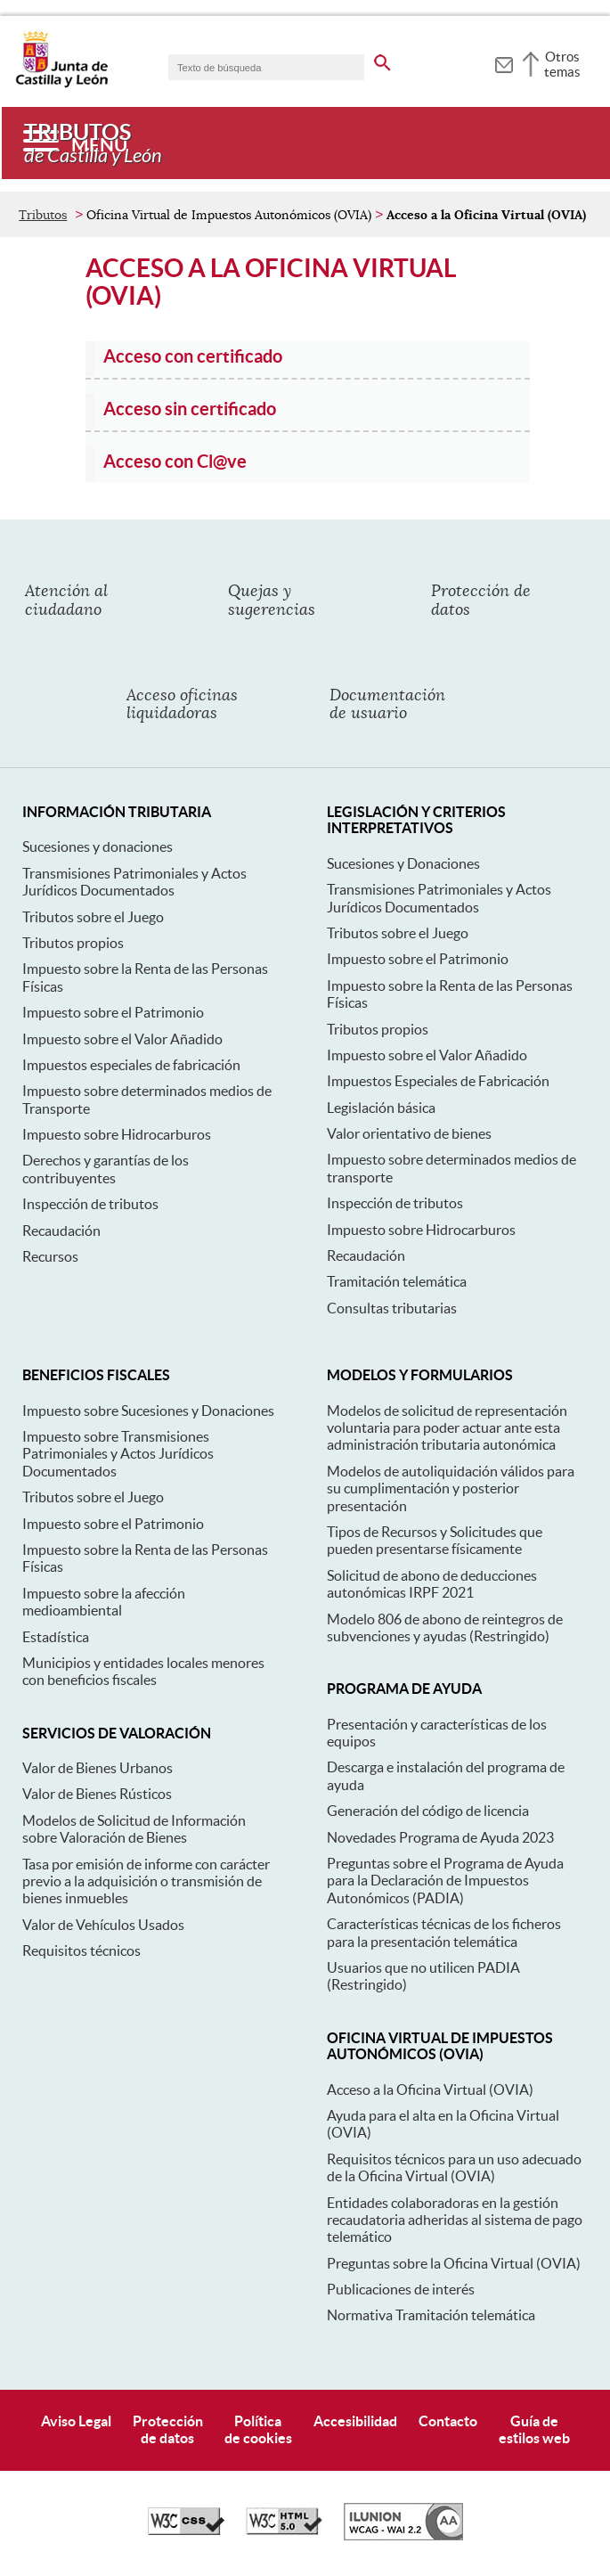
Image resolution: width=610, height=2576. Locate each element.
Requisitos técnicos (81, 1950)
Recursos (50, 1256)
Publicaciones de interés (401, 2289)
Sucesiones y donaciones (97, 846)
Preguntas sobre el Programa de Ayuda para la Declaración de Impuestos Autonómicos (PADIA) (445, 1880)
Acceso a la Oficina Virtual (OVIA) (430, 2089)
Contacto (448, 2421)
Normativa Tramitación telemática (431, 2315)
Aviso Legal (76, 2421)
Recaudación (61, 1231)
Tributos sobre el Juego (93, 917)
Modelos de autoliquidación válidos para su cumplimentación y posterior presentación (450, 1488)
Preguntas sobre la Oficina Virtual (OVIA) (454, 2263)
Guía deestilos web (534, 2429)
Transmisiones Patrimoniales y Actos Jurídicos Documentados (134, 881)
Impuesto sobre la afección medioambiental (103, 1601)
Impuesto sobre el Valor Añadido (122, 1039)
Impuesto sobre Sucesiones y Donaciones (148, 1410)
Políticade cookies (258, 2429)
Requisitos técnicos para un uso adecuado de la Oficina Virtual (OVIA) (454, 2167)
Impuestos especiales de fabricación (131, 1065)
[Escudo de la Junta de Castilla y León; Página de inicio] (61, 84)
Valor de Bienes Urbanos (97, 1768)
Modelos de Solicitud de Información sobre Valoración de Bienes (134, 1828)
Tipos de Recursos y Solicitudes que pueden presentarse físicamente (434, 1540)
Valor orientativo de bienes (409, 1133)
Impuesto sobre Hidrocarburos (116, 1134)
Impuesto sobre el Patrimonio (113, 1012)
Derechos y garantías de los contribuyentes (105, 1168)
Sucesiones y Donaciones (403, 863)
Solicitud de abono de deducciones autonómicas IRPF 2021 (432, 1583)
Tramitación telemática (397, 1281)
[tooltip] (503, 62)
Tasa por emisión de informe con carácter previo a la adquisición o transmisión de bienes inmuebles (146, 1881)
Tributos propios (73, 943)
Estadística (55, 1637)
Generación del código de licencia (428, 1811)
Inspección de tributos (90, 1204)
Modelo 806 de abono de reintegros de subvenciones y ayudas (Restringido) (445, 1627)
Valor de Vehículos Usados (103, 1925)
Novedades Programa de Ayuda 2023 (440, 1837)
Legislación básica (381, 1108)
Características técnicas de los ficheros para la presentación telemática (444, 1932)
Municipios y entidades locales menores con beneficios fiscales (143, 1671)
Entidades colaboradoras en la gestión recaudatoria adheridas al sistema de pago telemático (454, 2220)
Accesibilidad (355, 2421)
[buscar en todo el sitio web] (382, 59)
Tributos (43, 215)
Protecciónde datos (168, 2429)
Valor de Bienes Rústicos (97, 1794)
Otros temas (562, 64)
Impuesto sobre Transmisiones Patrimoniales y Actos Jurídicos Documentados (118, 1453)
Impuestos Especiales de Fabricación (438, 1081)
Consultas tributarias (392, 1308)
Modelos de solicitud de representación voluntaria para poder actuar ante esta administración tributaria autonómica (447, 1427)
